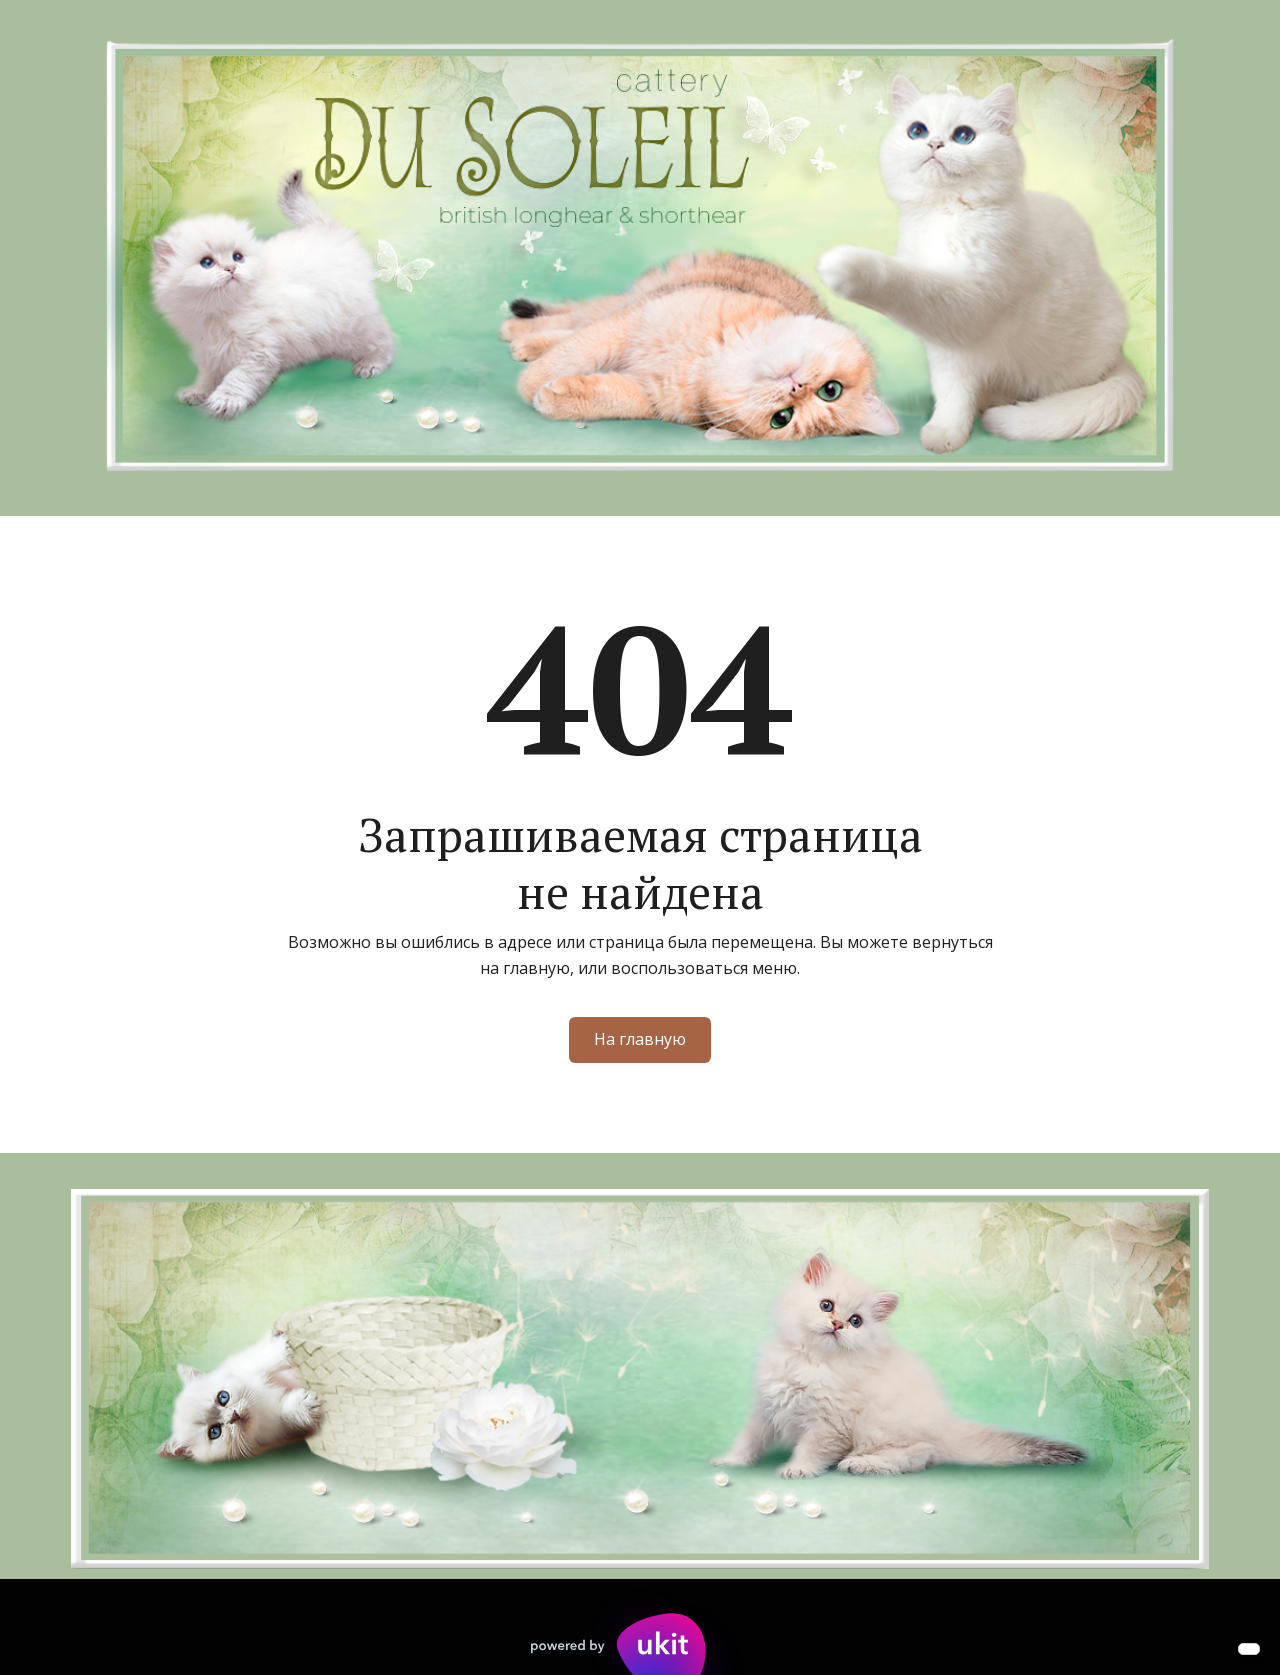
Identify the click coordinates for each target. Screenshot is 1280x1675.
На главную (640, 1039)
